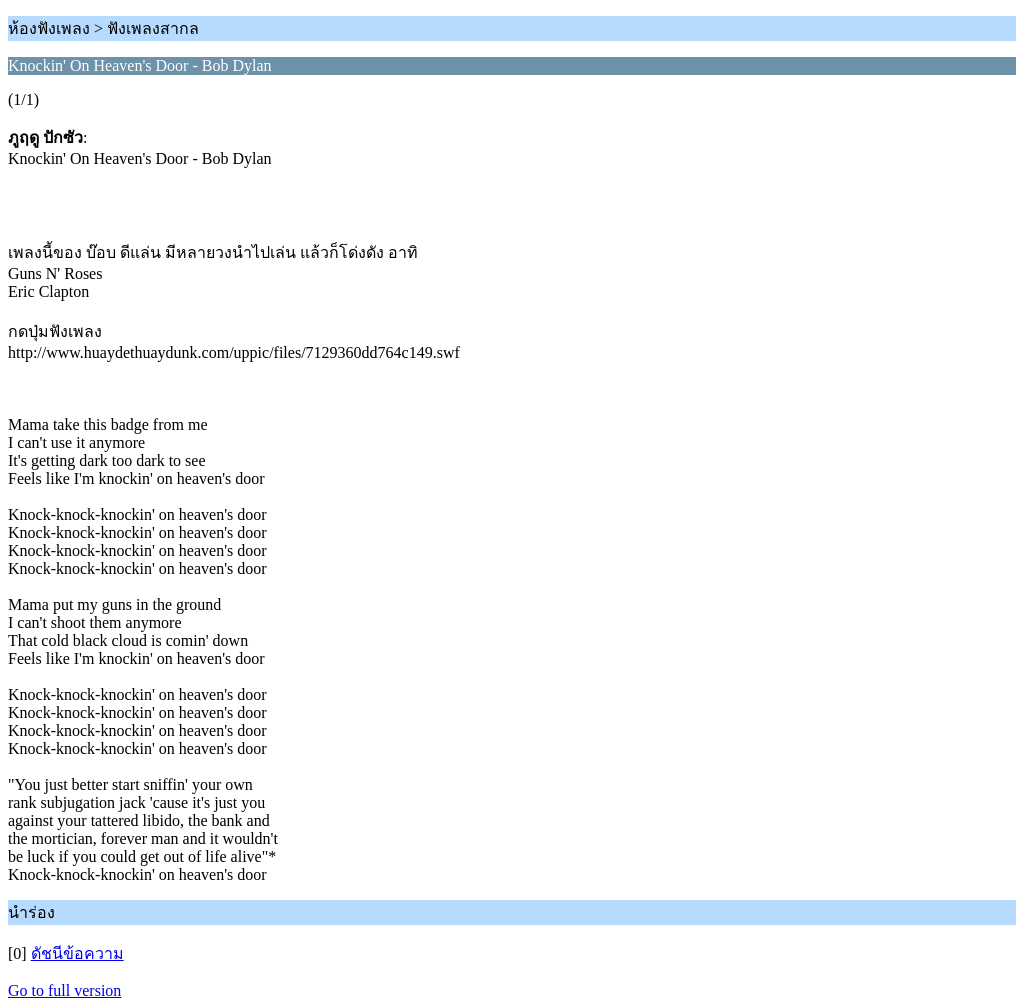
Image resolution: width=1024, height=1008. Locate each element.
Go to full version (64, 990)
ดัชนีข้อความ (77, 953)
